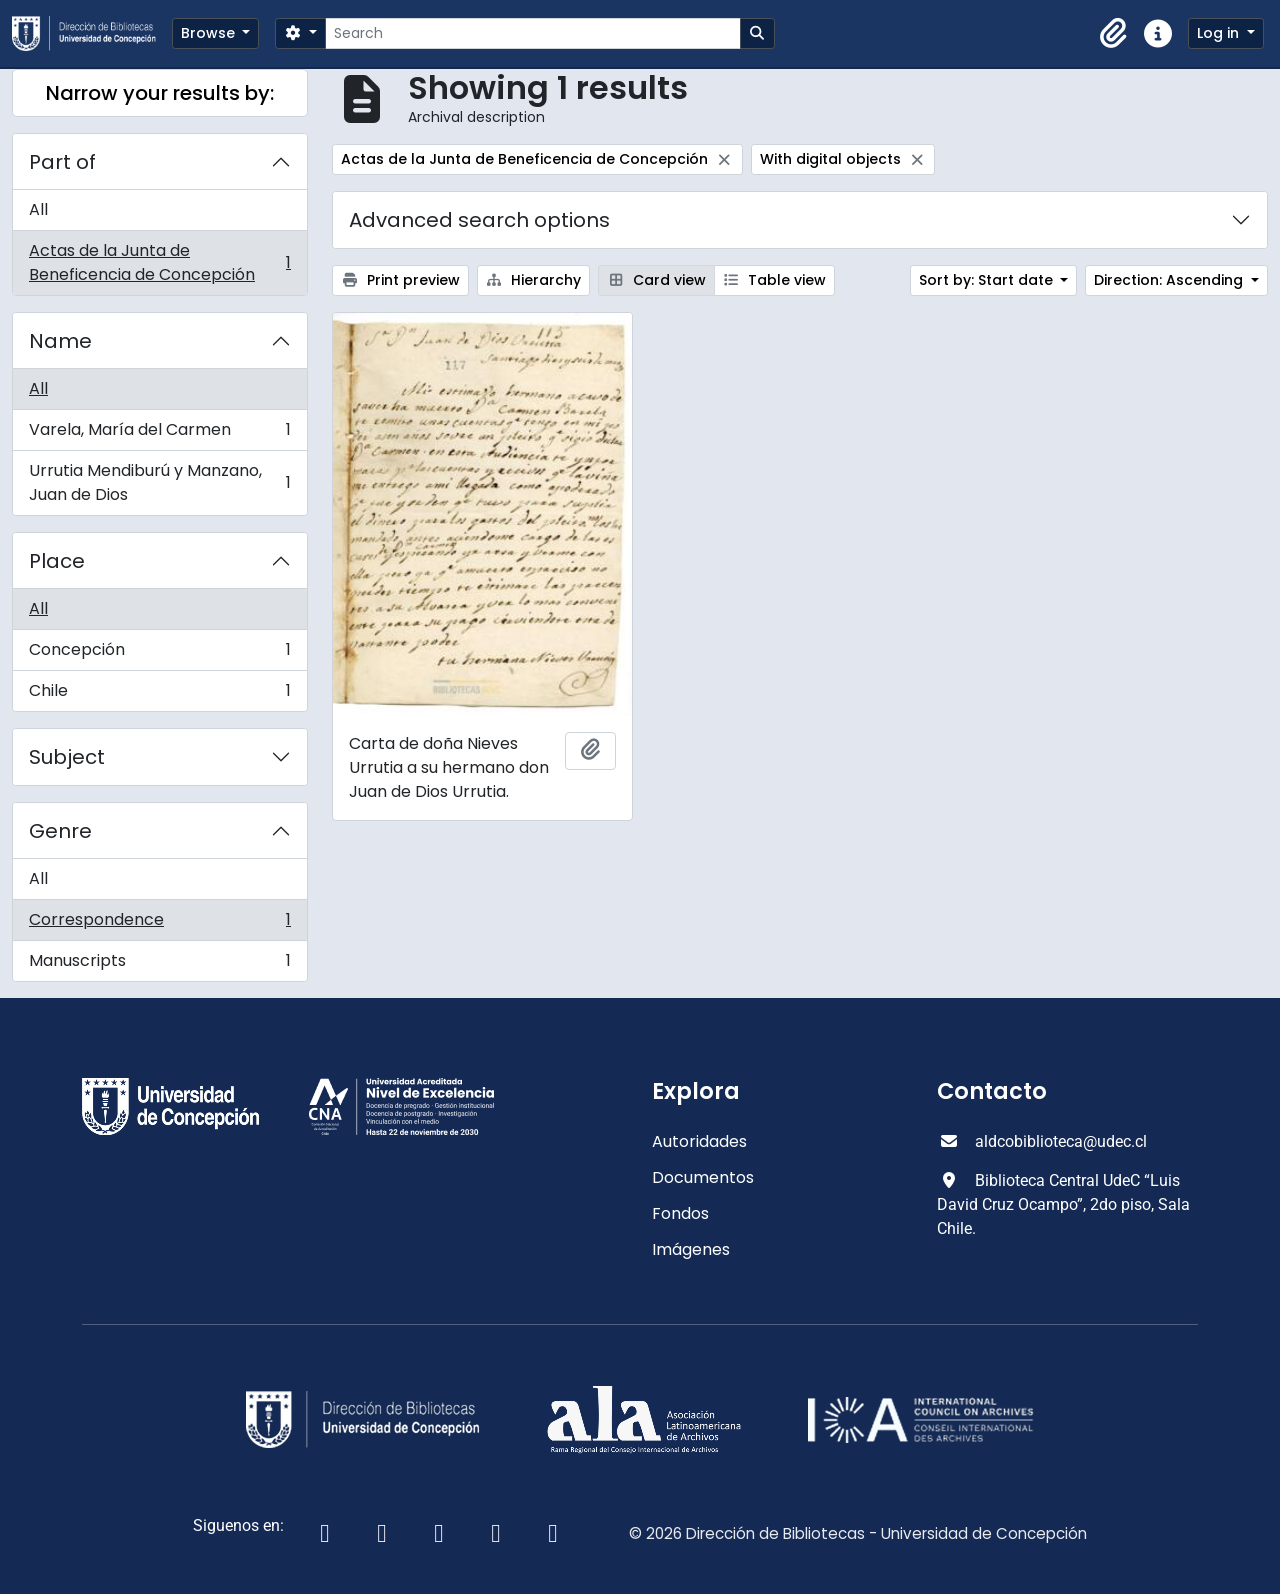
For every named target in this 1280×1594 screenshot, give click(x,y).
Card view (656, 280)
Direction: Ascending (1170, 280)
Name (60, 341)
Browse (210, 33)
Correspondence (159, 924)
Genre (60, 831)
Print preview (400, 280)
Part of (62, 162)
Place (57, 561)
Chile (159, 695)
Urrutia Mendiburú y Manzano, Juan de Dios (159, 482)
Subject (67, 757)
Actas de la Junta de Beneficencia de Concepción (159, 262)
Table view (775, 280)
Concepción (159, 654)
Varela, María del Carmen (159, 434)
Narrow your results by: (160, 93)
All (38, 209)
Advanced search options (479, 220)
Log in (1220, 33)
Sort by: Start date (988, 280)
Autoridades (699, 1141)
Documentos (703, 1177)
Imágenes (691, 1249)
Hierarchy (534, 280)
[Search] (532, 33)
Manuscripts (159, 965)
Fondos (680, 1213)
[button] (1114, 34)
